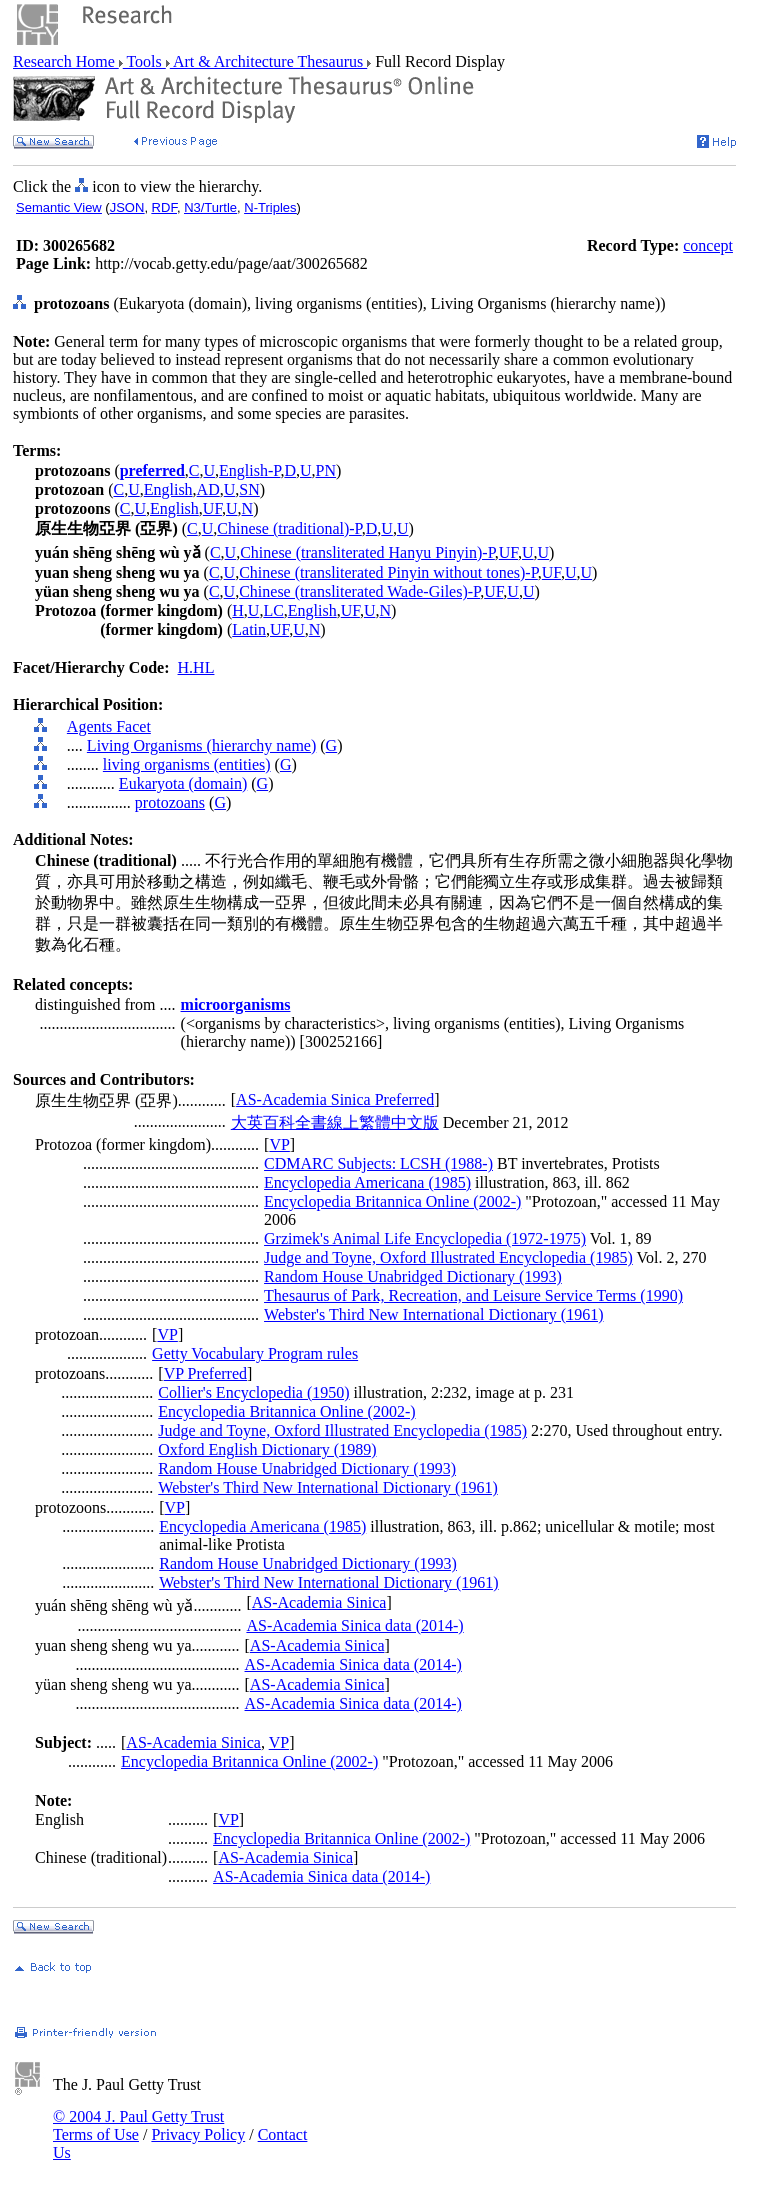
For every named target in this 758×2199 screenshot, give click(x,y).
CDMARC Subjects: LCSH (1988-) (378, 1163)
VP (279, 1144)
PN (326, 470)
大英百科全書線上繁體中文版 (335, 1122)
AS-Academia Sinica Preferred (335, 1099)
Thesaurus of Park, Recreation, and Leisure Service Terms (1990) (473, 1295)
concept (708, 245)
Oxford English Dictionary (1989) (267, 1449)
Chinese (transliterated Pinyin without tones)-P (388, 572)
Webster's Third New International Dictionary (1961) (433, 1314)
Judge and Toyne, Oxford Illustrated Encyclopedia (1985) (448, 1257)
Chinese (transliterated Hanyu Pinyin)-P (367, 552)
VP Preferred (205, 1373)
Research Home (66, 61)
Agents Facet (109, 726)
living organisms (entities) (187, 764)
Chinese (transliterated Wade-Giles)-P (359, 591)
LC (273, 610)
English (168, 489)
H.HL (196, 667)
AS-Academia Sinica (319, 1602)
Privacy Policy (198, 2134)
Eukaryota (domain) (183, 783)
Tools (144, 61)
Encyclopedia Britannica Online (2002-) (392, 1201)
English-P (249, 470)
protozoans (170, 802)
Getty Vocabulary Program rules (255, 1353)
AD (208, 489)
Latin (249, 629)
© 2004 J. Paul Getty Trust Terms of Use (138, 2125)
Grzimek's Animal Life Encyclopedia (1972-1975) (425, 1238)
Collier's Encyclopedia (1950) (253, 1392)
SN (249, 489)
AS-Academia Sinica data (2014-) (354, 1625)
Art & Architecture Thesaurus (268, 61)
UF (212, 508)
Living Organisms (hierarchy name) (201, 745)
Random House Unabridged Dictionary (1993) (413, 1276)
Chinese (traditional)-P (289, 528)
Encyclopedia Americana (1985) (367, 1182)
